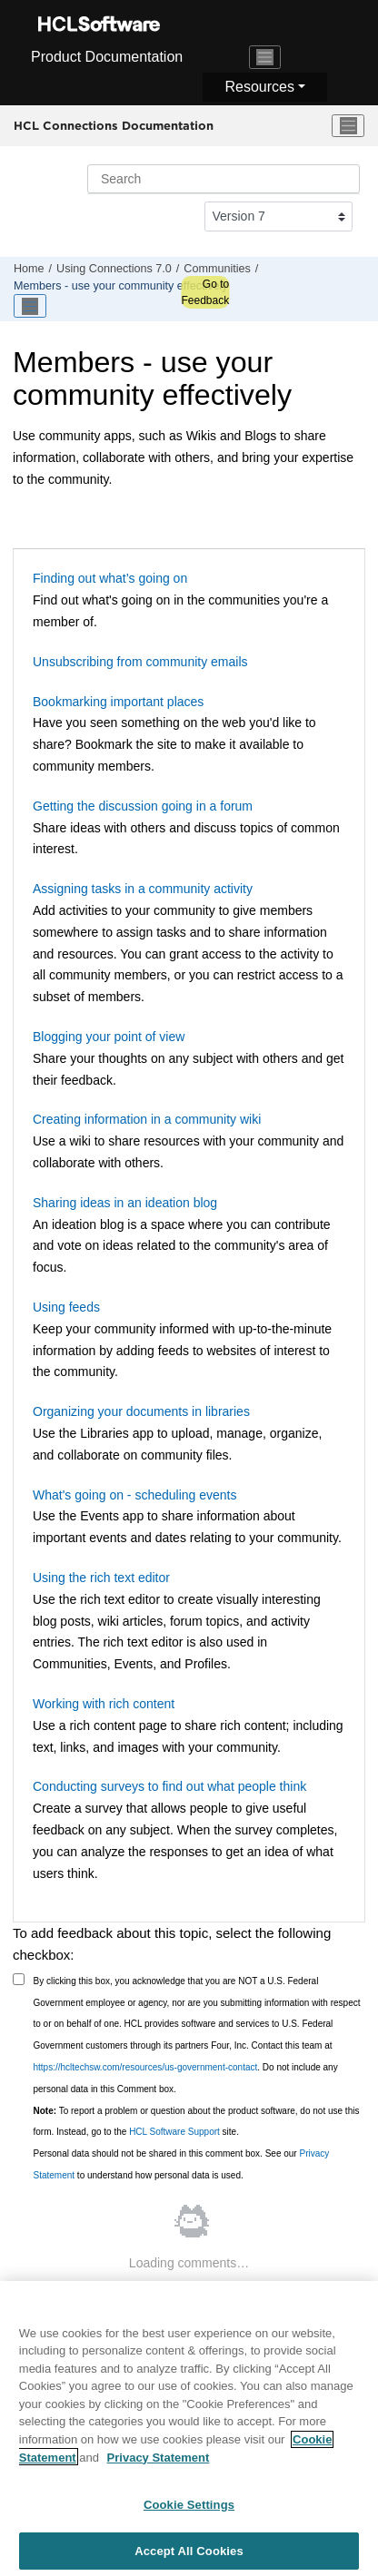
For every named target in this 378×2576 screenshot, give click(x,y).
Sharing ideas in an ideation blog (125, 1202)
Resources (258, 86)
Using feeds (66, 1307)
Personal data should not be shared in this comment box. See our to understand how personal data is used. (182, 2164)
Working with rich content (103, 1703)
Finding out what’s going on (110, 578)
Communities (217, 268)
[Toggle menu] (348, 126)
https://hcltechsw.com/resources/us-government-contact (146, 2067)
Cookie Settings (189, 2510)
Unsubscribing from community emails (140, 661)
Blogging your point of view (108, 1036)
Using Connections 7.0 (114, 268)
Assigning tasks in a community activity (143, 888)
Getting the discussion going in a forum (143, 806)
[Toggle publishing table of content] (30, 306)
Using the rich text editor (101, 1577)
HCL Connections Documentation (114, 125)
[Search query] (223, 178)
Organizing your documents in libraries (141, 1411)
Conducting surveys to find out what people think (169, 1786)
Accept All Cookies (189, 2556)
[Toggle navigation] (265, 57)
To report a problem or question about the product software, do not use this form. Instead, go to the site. (197, 2122)
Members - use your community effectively (121, 286)
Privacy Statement (158, 2463)
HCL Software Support (174, 2132)
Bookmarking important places (118, 701)
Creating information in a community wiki (147, 1119)
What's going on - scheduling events (134, 1495)
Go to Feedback (205, 292)
